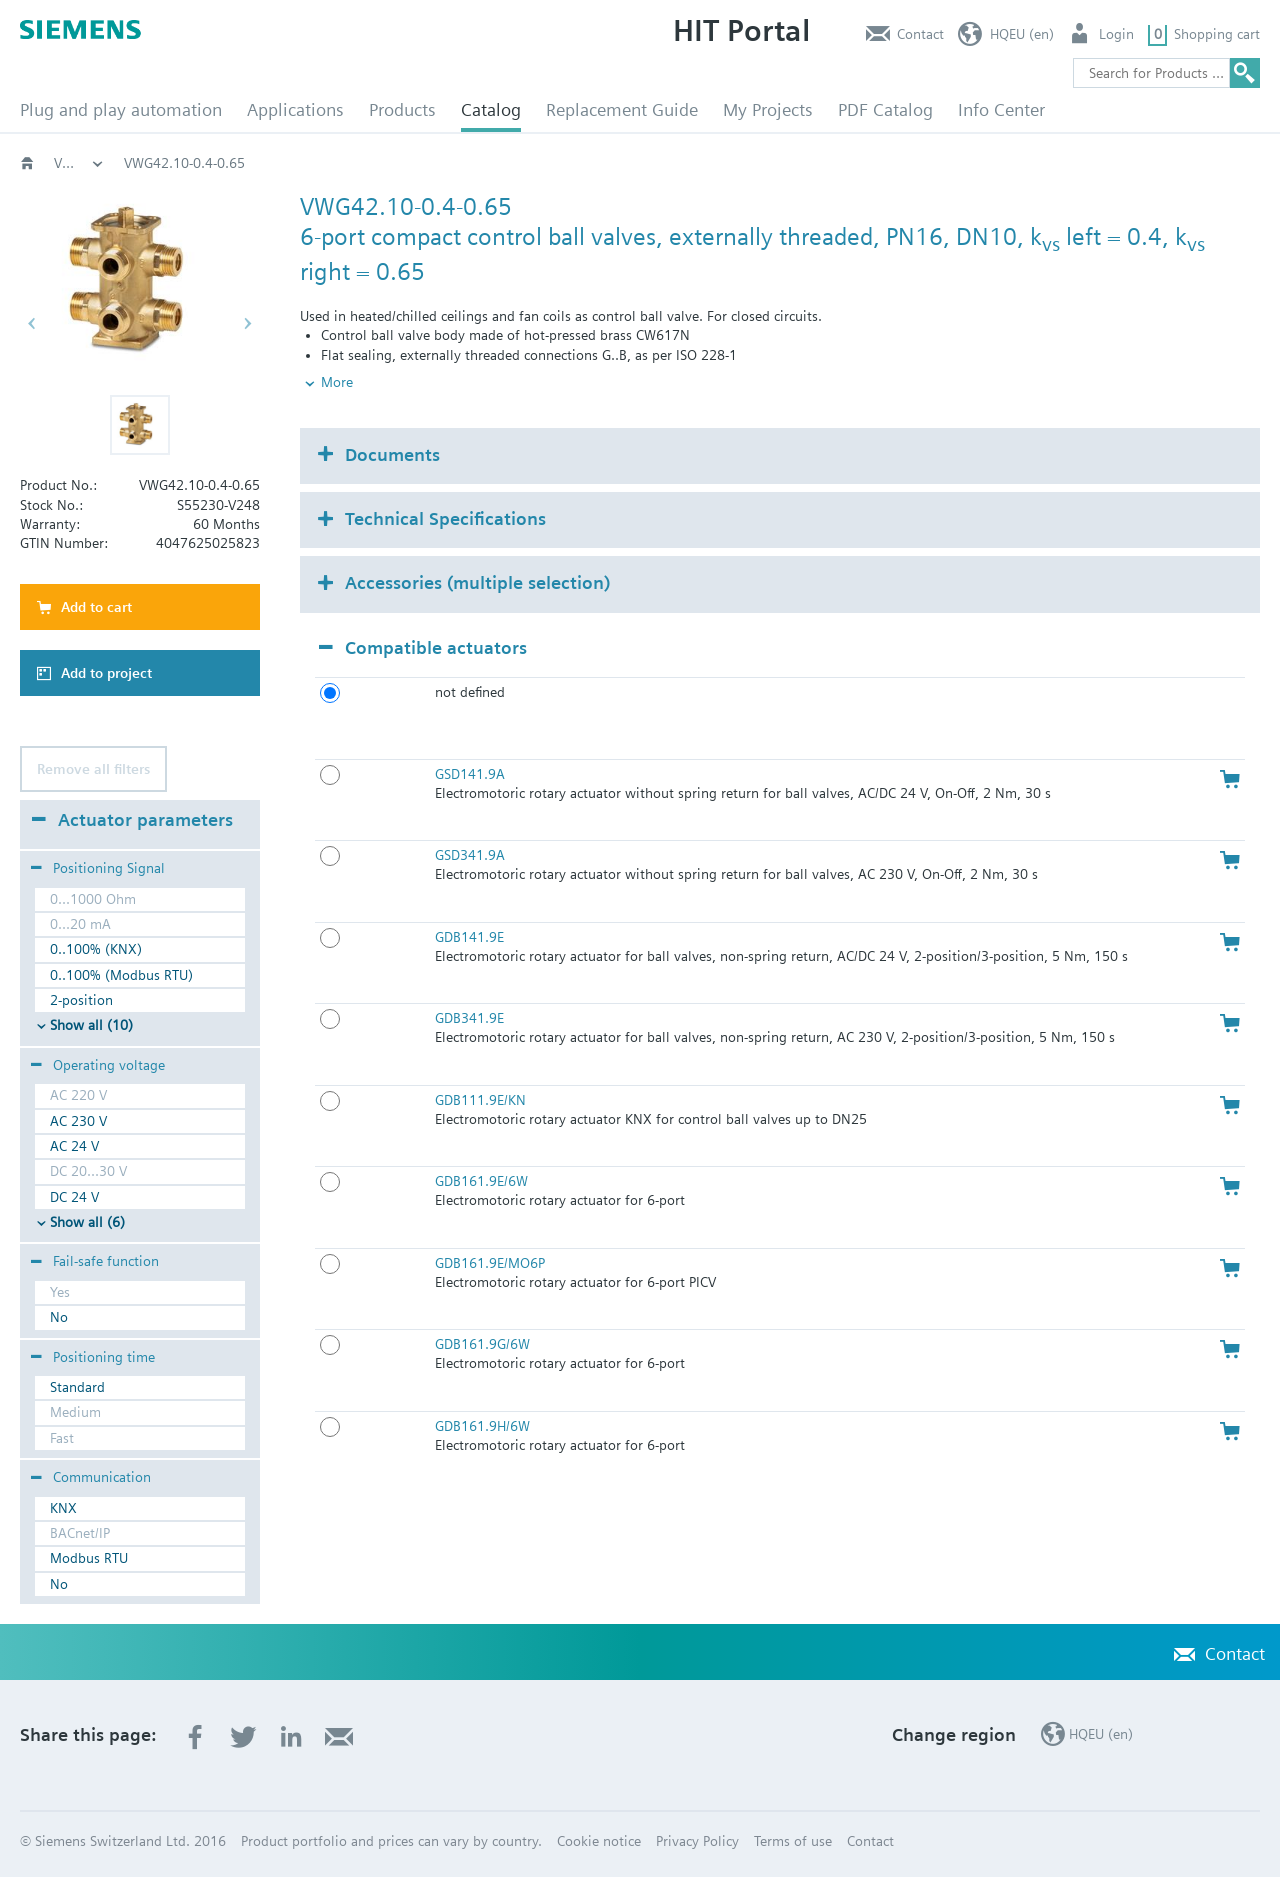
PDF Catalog (885, 109)
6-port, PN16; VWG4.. (808, 163)
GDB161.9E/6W (481, 1181)
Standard (77, 1387)
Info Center (1001, 109)
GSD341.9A (470, 855)
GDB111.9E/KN (480, 1100)
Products (402, 109)
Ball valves (668, 163)
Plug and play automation (121, 109)
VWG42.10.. (951, 163)
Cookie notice (599, 1841)
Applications (295, 109)
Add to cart (96, 607)
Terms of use (793, 1841)
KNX (63, 1508)
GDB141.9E (469, 937)
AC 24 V (74, 1146)
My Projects (768, 109)
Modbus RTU (89, 1558)
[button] (140, 425)
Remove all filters (93, 769)
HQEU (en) (1022, 34)
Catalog (491, 109)
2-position (81, 1000)
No (59, 1317)
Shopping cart (1217, 34)
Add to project (106, 673)
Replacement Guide (622, 109)
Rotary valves (554, 163)
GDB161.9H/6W (482, 1426)
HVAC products (79, 163)
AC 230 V (78, 1121)
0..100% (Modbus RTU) (121, 975)
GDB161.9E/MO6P (490, 1263)
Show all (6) (87, 1222)
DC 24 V (74, 1197)
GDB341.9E (469, 1018)
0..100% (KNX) (96, 949)
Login (1116, 34)
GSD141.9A (470, 774)
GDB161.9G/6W (482, 1344)
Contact (920, 34)
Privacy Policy (697, 1841)
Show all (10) (91, 1025)
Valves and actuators (408, 163)
